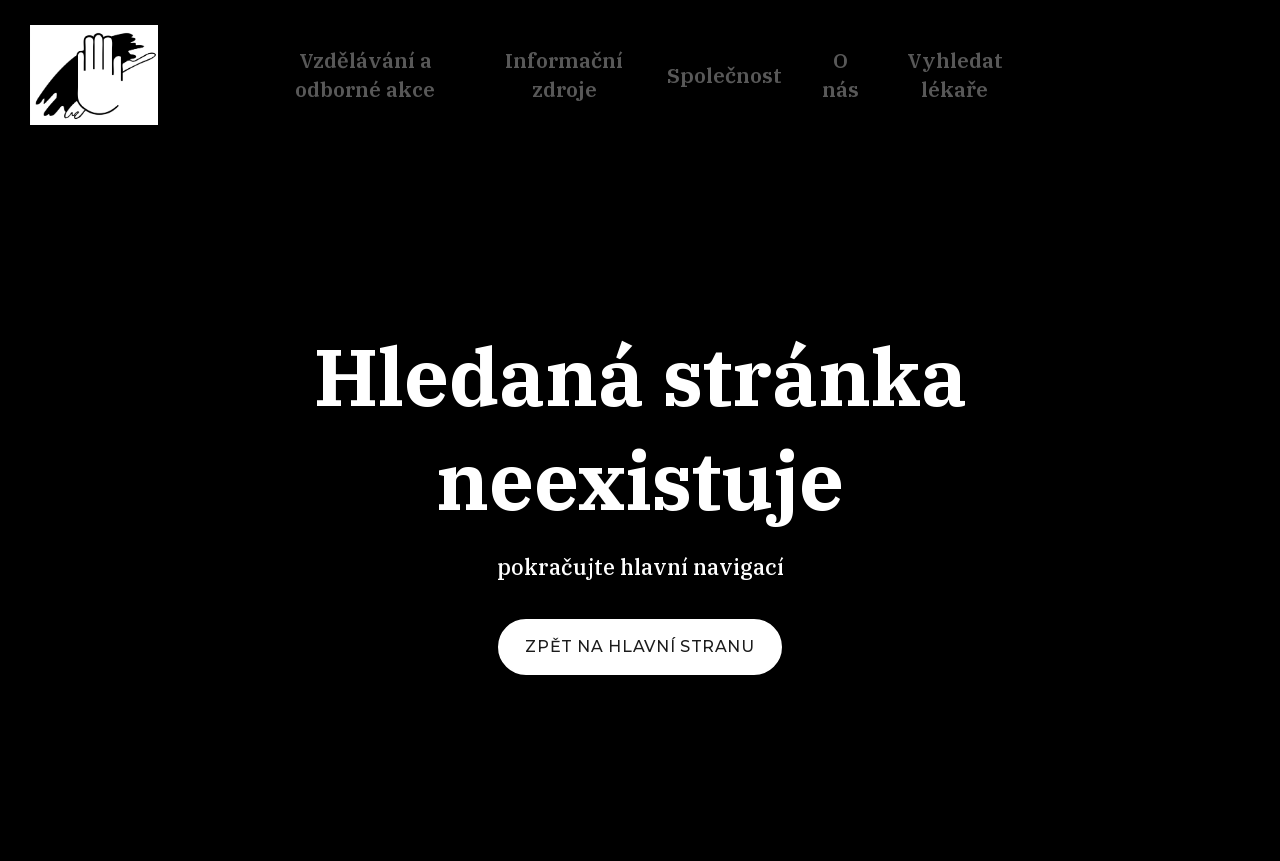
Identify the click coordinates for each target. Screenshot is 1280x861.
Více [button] (970, 76)
